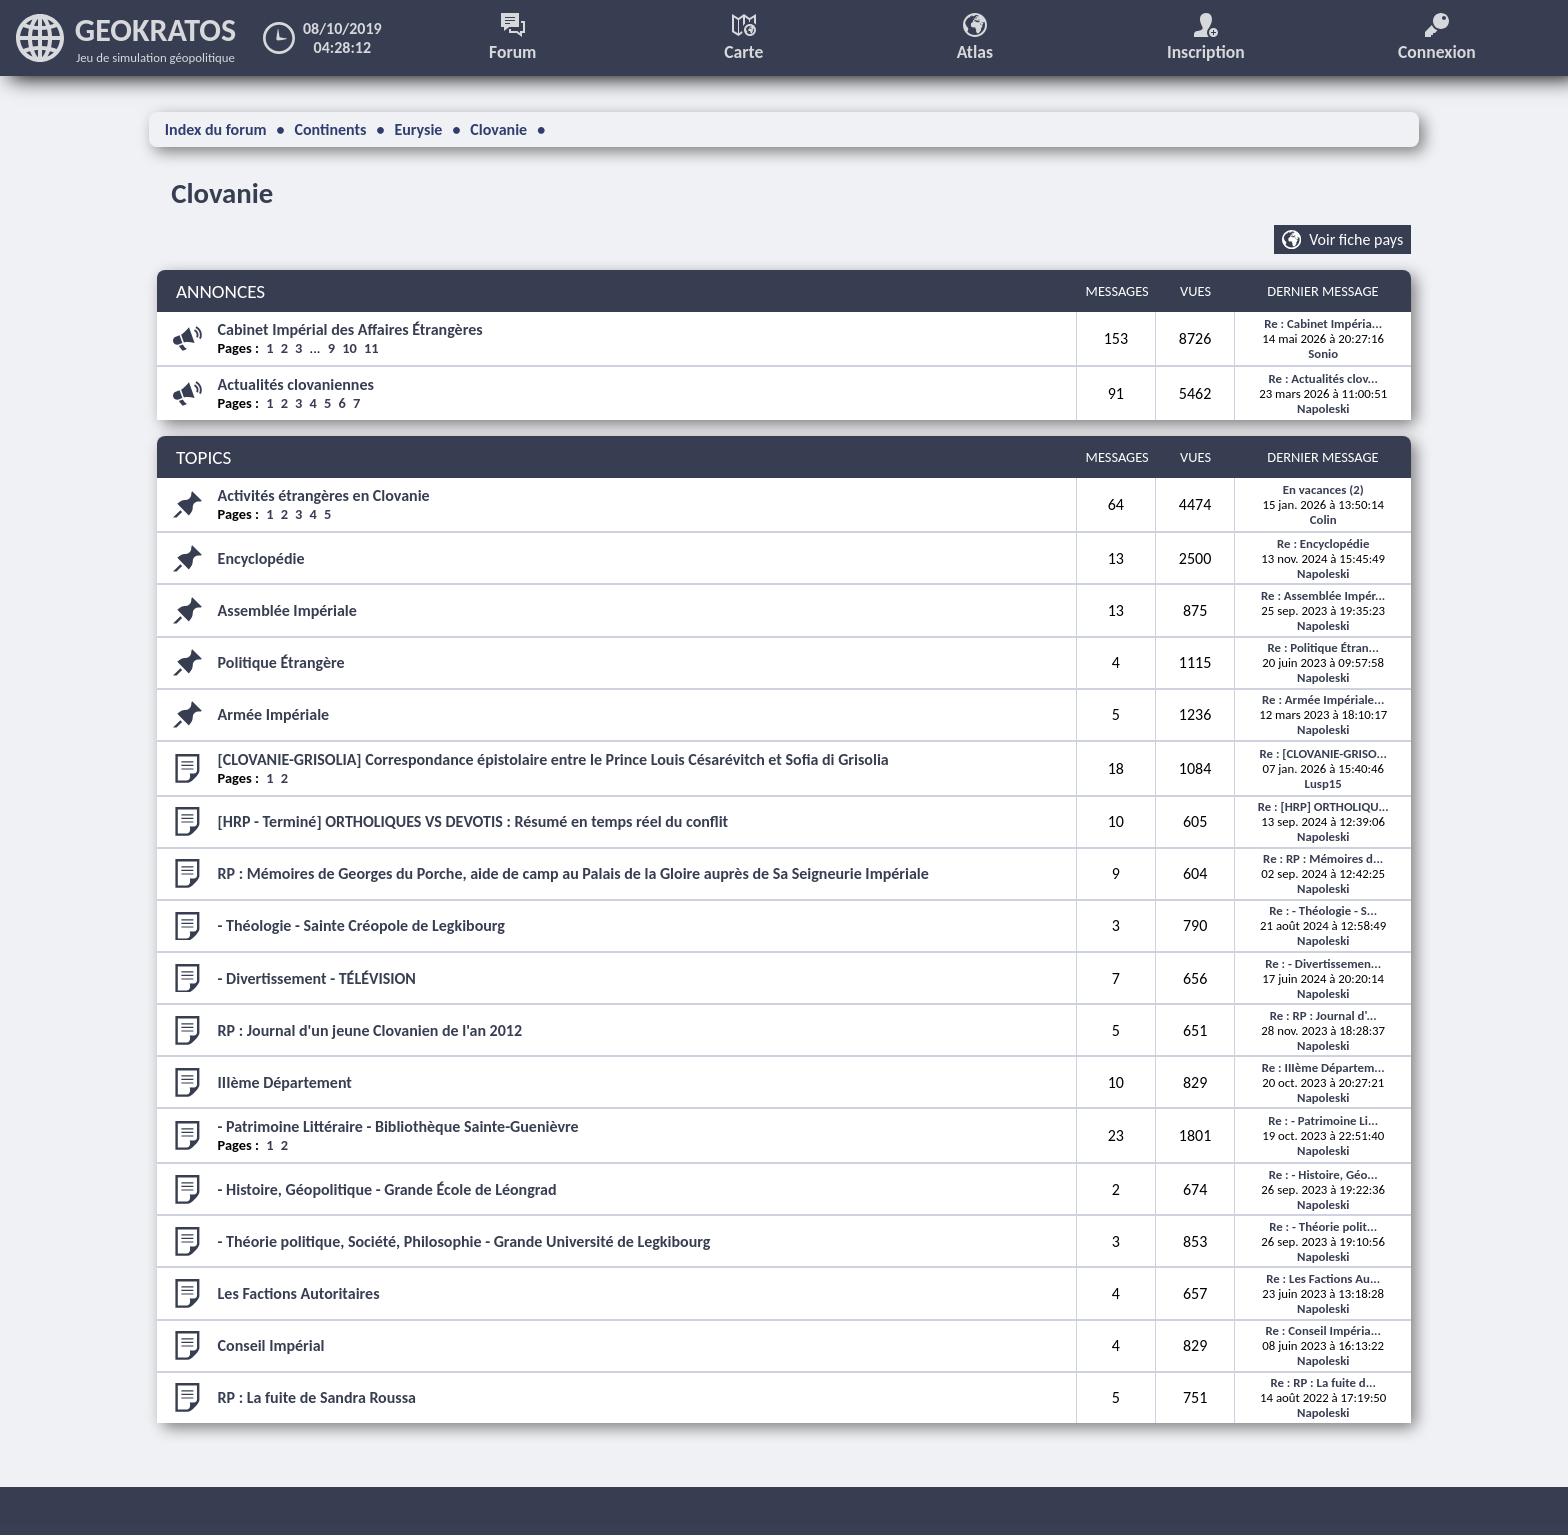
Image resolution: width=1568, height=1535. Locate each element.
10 (349, 348)
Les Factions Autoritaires (299, 1293)
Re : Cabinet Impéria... (1323, 323)
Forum (512, 38)
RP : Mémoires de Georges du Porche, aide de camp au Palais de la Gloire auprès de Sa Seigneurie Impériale (573, 873)
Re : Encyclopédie (1323, 543)
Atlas (975, 38)
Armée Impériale (274, 714)
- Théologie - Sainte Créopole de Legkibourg (361, 925)
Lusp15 (1323, 783)
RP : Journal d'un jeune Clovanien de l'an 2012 (370, 1030)
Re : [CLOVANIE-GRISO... (1323, 753)
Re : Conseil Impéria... (1322, 1330)
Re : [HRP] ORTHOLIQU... (1323, 806)
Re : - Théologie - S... (1323, 910)
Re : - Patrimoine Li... (1323, 1120)
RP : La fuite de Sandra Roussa (317, 1397)
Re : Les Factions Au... (1323, 1278)
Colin (1323, 519)
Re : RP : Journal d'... (1323, 1015)
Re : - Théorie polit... (1323, 1226)
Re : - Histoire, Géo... (1323, 1174)
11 (371, 348)
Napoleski (1323, 408)
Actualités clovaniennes (296, 384)
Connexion (1437, 38)
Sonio (1323, 353)
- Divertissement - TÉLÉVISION (317, 978)
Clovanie (222, 193)
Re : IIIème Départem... (1323, 1067)
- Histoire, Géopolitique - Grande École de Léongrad (387, 1189)
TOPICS (203, 457)
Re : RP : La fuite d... (1323, 1382)
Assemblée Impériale (287, 610)
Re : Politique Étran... (1323, 647)
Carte (743, 38)
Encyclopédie (261, 558)
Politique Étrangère (281, 662)
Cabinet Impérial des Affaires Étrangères (350, 329)
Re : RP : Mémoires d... (1323, 858)
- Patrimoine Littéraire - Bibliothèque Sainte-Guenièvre (398, 1126)
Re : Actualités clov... (1323, 378)
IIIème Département (285, 1082)
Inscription (1206, 38)
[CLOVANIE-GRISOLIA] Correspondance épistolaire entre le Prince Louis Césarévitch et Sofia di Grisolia (553, 759)
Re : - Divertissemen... (1323, 963)
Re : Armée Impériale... (1323, 699)
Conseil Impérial (271, 1345)
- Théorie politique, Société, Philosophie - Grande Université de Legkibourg (464, 1241)
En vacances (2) (1323, 489)
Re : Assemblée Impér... (1323, 595)
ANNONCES (220, 291)
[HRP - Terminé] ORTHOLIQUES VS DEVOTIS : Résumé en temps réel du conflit (473, 821)
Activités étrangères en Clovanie (324, 495)
